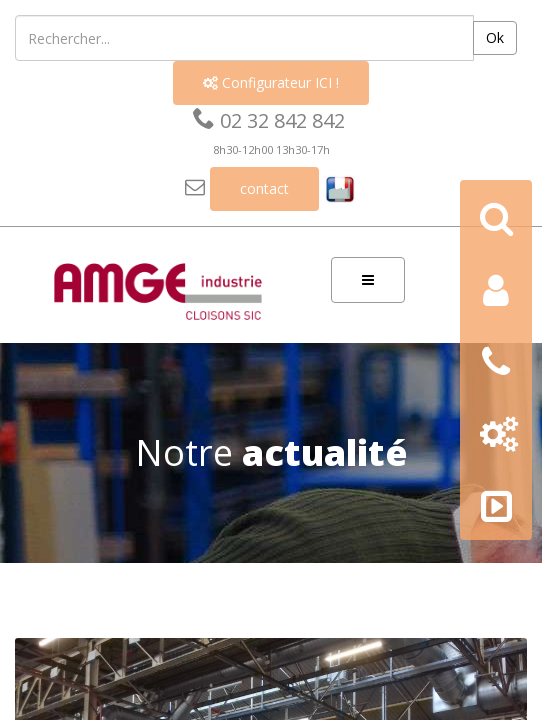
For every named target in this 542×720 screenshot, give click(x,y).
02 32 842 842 (269, 120)
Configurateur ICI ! (271, 82)
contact (264, 188)
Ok (495, 37)
